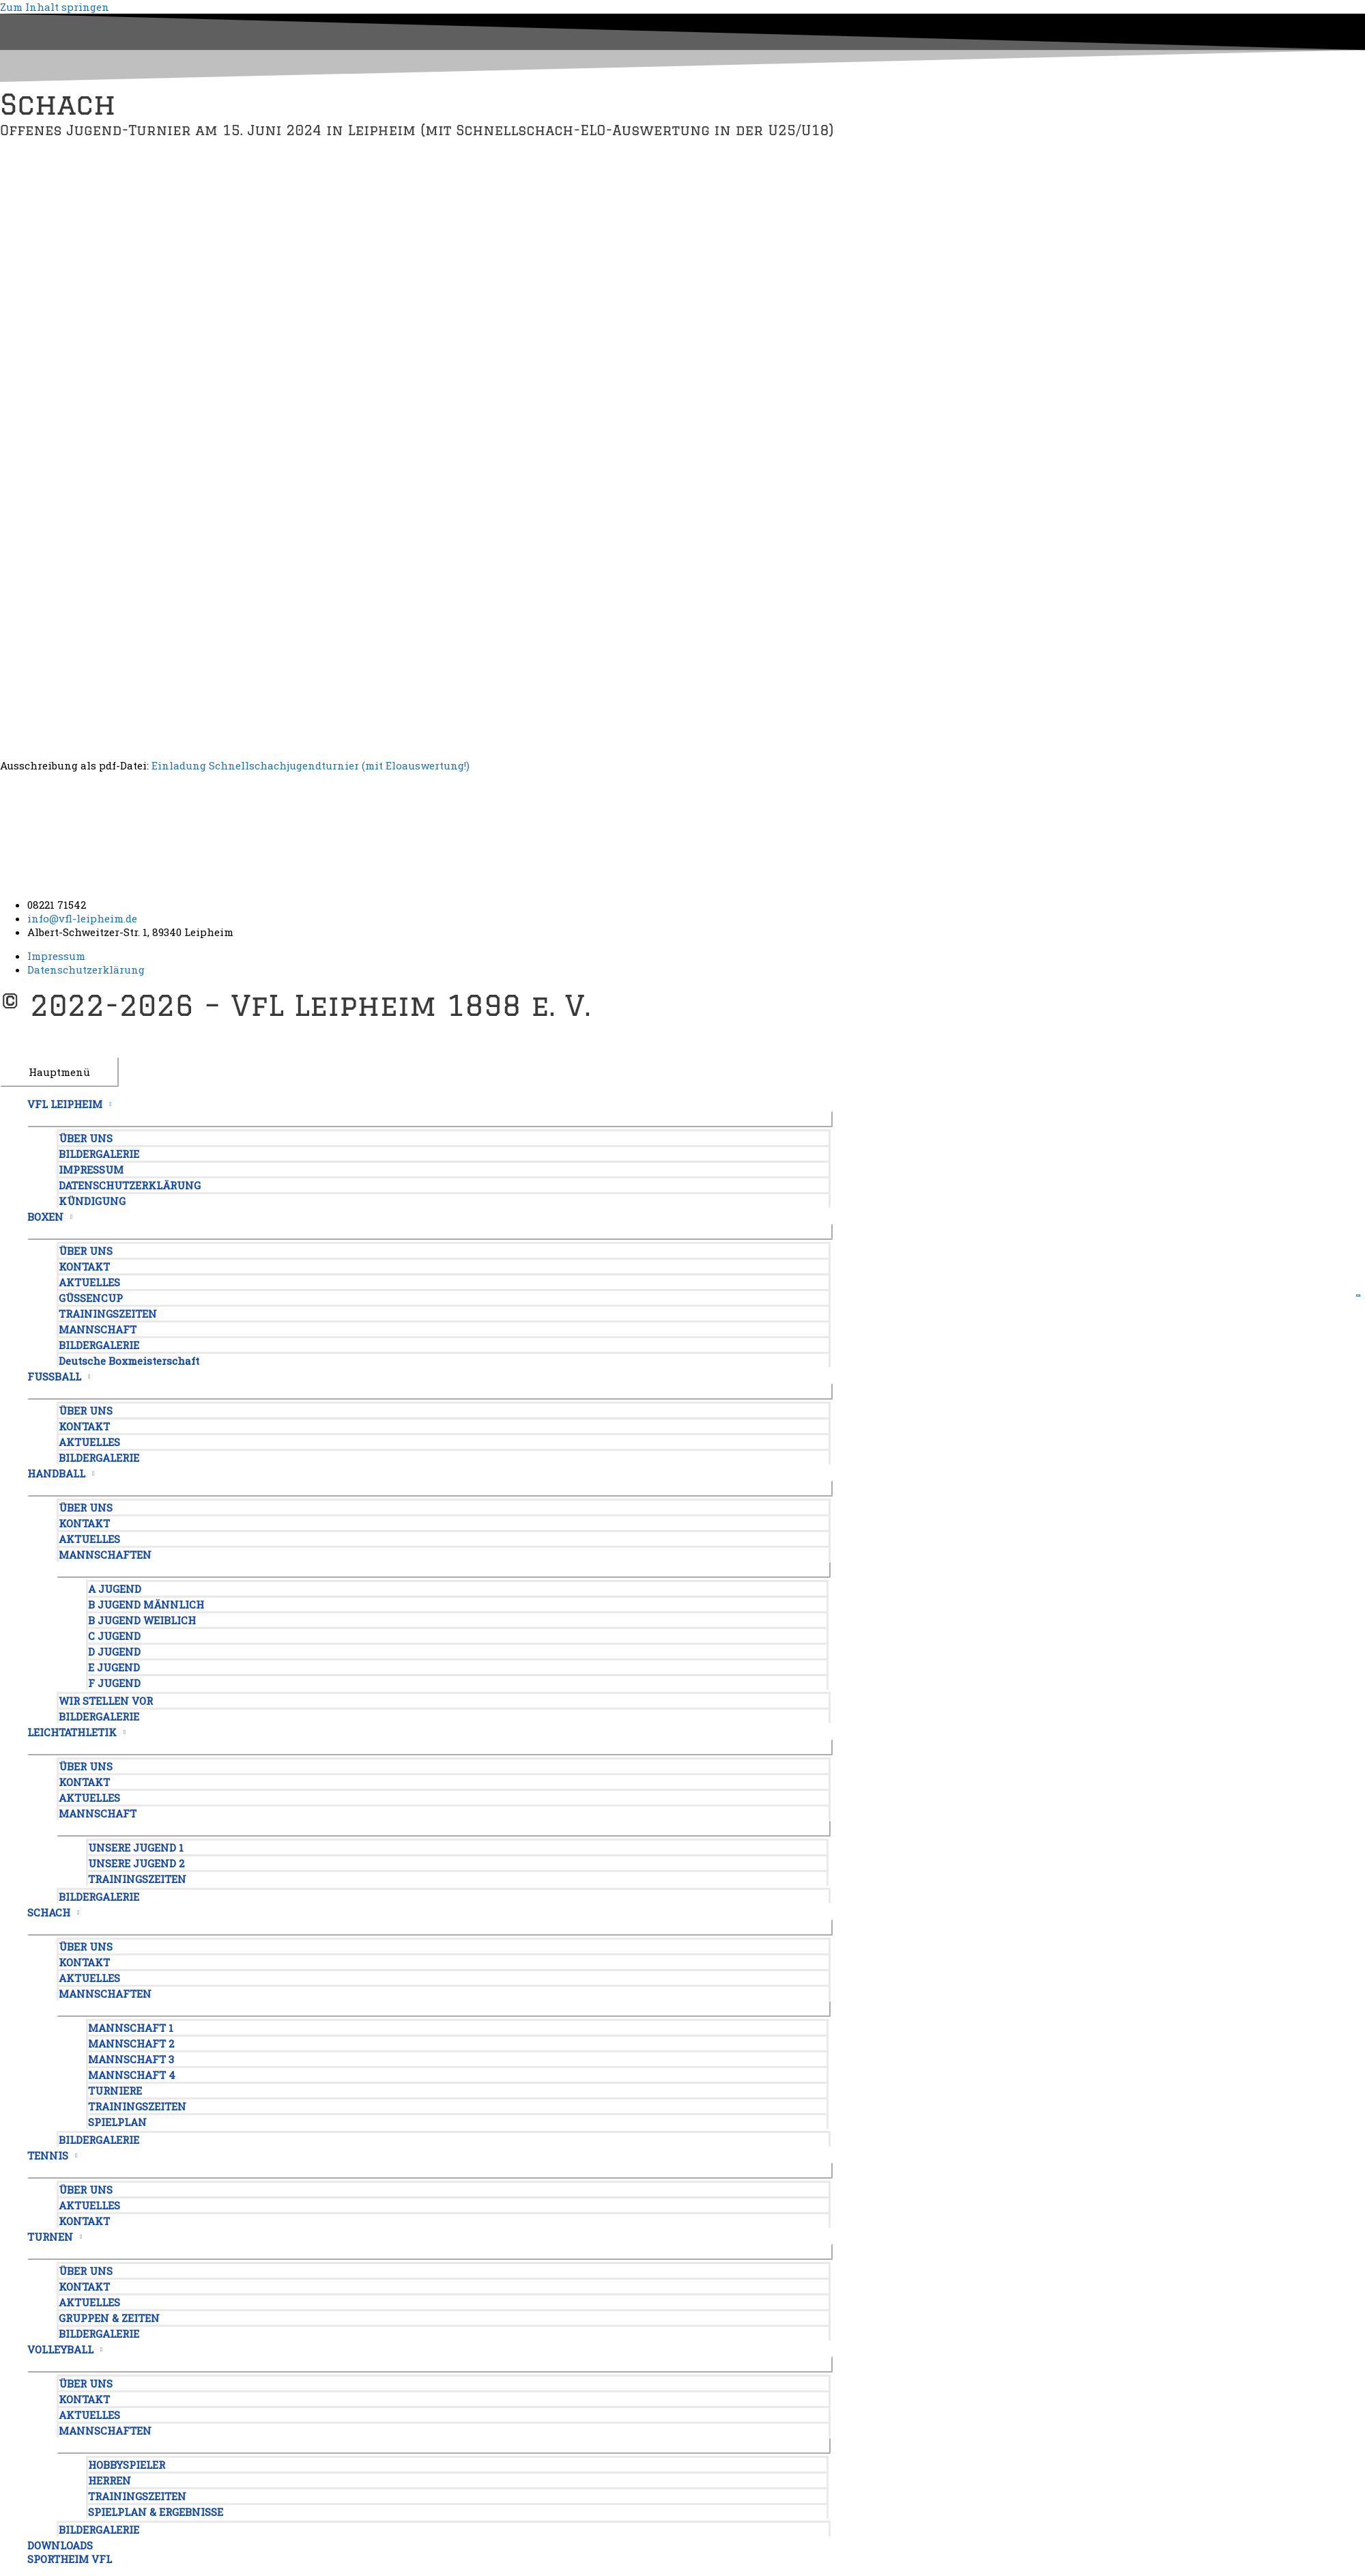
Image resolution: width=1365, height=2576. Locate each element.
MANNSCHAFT (97, 1329)
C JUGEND (114, 1636)
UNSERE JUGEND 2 (136, 1863)
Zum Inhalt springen (54, 7)
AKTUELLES (89, 1282)
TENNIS (47, 2155)
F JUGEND (114, 1683)
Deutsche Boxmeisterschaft (129, 1361)
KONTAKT (84, 1266)
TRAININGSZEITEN (108, 1313)
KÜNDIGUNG (92, 1201)
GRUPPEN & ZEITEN (109, 2318)
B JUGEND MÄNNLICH (146, 1604)
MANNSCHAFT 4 (131, 2075)
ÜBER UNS (86, 1138)
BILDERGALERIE (99, 1154)
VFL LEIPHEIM (64, 1104)
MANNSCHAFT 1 (130, 2028)
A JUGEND (114, 1589)
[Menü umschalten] (430, 1119)
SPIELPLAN (117, 2122)
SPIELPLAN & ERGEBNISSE (155, 2512)
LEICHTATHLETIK (72, 1732)
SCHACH (48, 1912)
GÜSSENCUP (91, 1298)
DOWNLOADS (60, 2545)
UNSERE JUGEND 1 (136, 1847)
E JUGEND (114, 1667)
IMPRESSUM (91, 1169)
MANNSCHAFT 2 (131, 2043)
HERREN (109, 2480)
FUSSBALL (54, 1376)
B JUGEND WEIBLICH (142, 1620)
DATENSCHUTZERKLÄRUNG (130, 1185)
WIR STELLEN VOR (106, 1701)
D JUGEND (114, 1651)
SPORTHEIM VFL (69, 2559)
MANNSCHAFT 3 (131, 2059)
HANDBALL (56, 1473)
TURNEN (50, 2237)
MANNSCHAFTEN (105, 1554)
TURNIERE (115, 2090)
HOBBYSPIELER (126, 2465)
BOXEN (45, 1216)
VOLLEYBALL (60, 2349)
